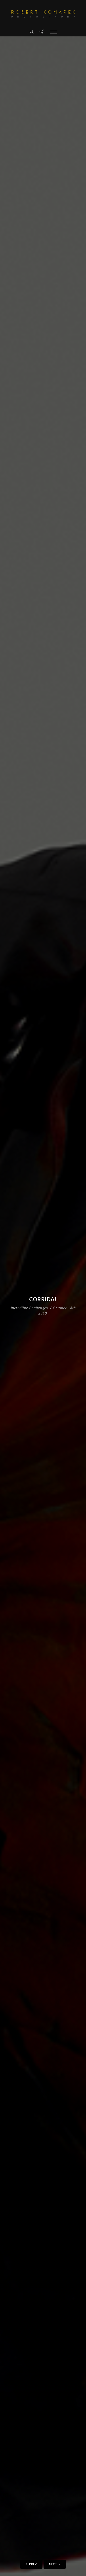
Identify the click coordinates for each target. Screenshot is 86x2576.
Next (54, 2564)
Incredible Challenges (29, 1307)
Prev (31, 2564)
